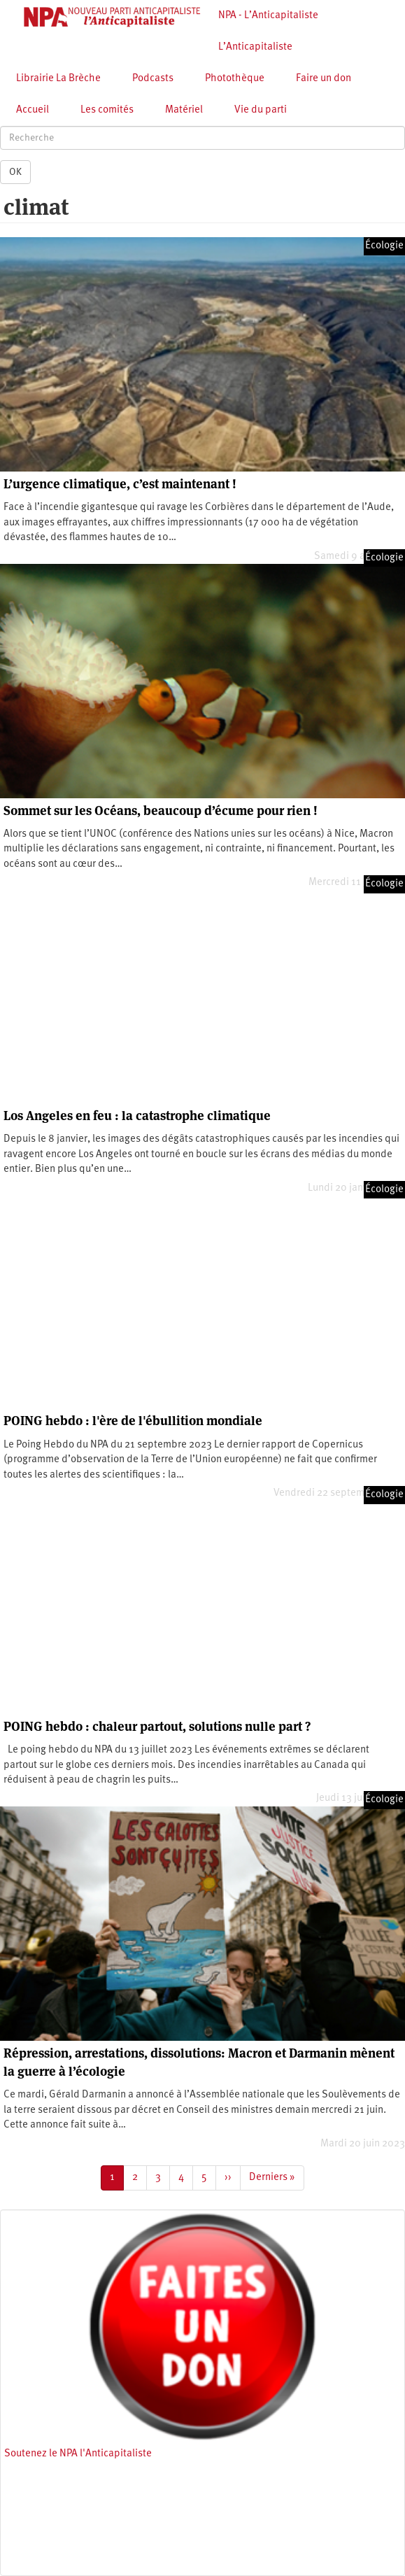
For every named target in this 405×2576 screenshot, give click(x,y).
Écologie (384, 246)
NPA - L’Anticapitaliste (268, 15)
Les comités (107, 110)
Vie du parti (260, 110)
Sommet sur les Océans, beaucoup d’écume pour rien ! (160, 810)
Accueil (32, 110)
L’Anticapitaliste (255, 47)
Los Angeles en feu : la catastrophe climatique (137, 1115)
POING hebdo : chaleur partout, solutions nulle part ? (157, 1726)
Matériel (184, 110)
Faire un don (323, 78)
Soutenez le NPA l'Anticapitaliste (78, 2454)
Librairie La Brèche (58, 78)
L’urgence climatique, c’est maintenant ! (119, 484)
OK (15, 172)
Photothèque (234, 78)
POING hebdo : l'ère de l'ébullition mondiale (132, 1421)
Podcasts (152, 78)
